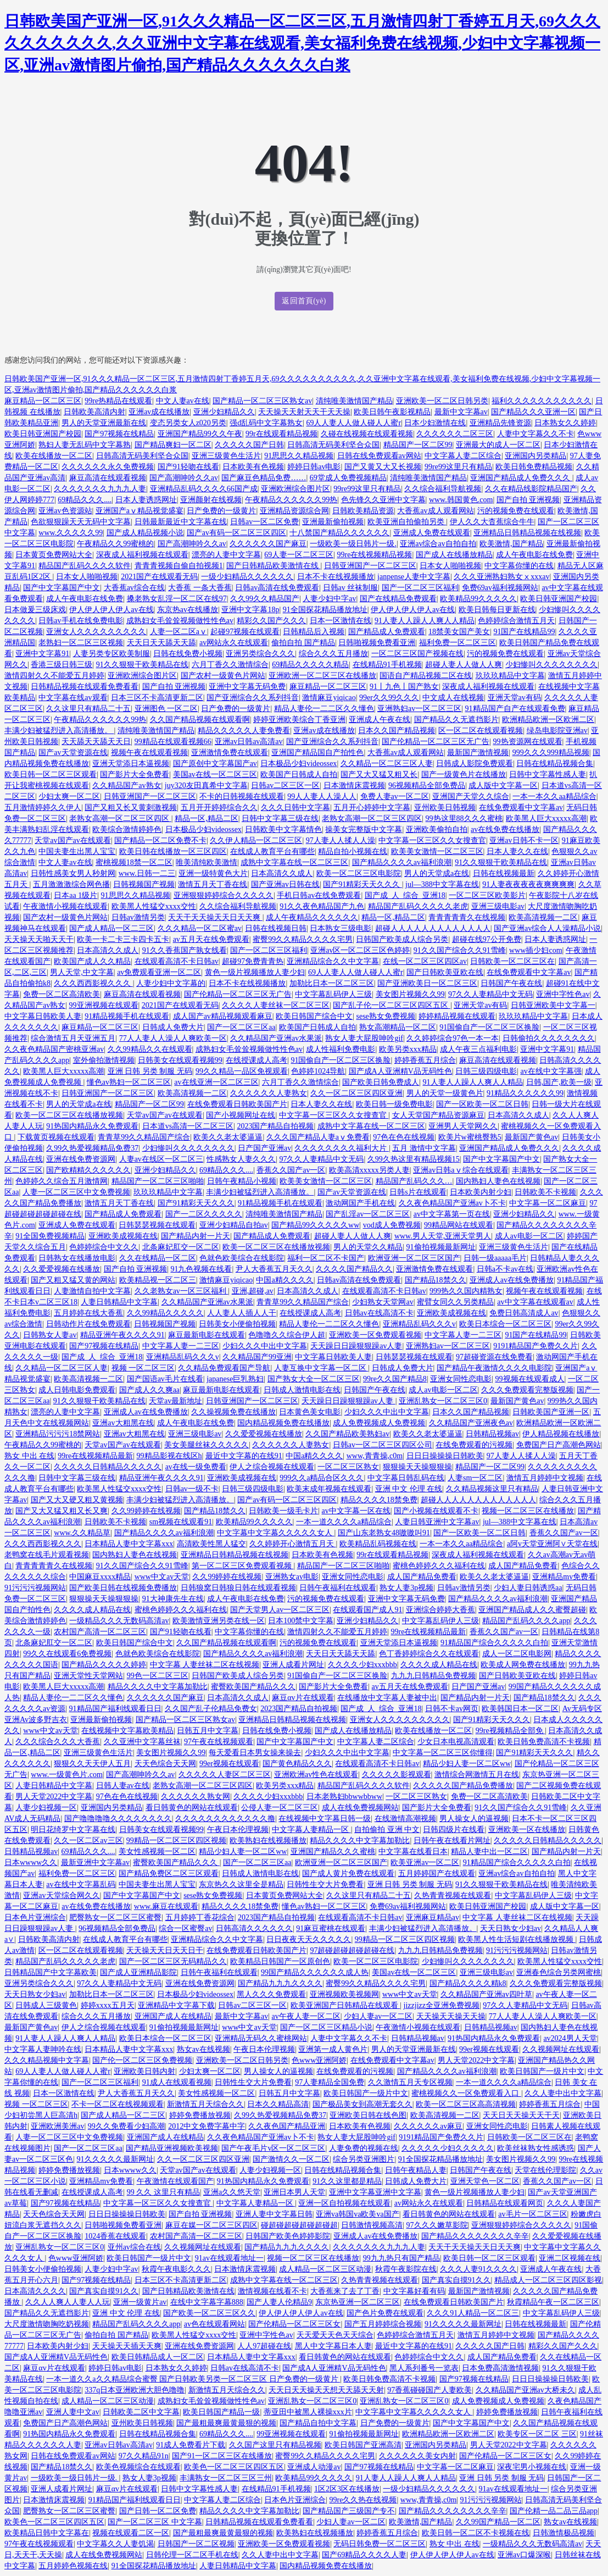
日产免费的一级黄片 (221, 511)
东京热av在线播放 (187, 610)
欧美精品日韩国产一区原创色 (280, 1961)
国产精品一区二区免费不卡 (160, 840)
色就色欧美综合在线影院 (241, 1258)
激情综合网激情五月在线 (476, 1774)
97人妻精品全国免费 (329, 2082)
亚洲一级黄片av (139, 2302)
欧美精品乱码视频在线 (377, 1544)
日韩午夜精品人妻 (416, 2170)
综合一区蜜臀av (185, 1928)
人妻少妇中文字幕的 (170, 983)
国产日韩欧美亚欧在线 (444, 972)
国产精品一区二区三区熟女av (262, 401)
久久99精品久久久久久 (165, 1313)
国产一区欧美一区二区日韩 (482, 1104)
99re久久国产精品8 (395, 1379)
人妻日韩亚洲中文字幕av (437, 1522)
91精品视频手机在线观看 (127, 1016)
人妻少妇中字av (329, 599)
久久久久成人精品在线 (92, 1610)
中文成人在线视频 (453, 697)
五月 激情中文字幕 (424, 1148)
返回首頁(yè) (304, 301)
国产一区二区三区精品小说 (326, 2027)
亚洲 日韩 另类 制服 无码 (150, 1071)
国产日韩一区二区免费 (157, 2511)
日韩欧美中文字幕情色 (283, 829)
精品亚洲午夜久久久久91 (122, 1335)
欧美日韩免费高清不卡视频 (544, 1741)
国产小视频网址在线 (240, 1115)
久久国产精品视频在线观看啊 (200, 719)
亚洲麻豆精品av (432, 1917)
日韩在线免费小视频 (187, 653)
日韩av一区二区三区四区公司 (382, 1445)
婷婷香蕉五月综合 (425, 1060)
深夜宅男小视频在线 (531, 2467)
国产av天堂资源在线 (72, 752)
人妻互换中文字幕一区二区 (321, 1368)
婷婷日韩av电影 (314, 467)
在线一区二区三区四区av (425, 961)
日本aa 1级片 (75, 895)
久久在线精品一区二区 (157, 1258)
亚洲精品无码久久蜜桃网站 (261, 2038)
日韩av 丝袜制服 (350, 588)
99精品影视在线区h (169, 1456)
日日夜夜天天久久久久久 (308, 1939)
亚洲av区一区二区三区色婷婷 (360, 950)
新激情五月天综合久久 (205, 2104)
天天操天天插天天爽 (126, 2346)
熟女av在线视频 (203, 2049)
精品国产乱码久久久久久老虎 (418, 906)
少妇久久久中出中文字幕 (264, 1346)
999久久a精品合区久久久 (322, 1478)
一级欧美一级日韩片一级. (353, 544)
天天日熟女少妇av (510, 1928)
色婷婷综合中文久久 (103, 1247)
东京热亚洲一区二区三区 (357, 2302)
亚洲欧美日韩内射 (144, 2071)
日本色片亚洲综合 (35, 1917)
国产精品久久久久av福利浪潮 (401, 862)
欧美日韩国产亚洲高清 (363, 2445)
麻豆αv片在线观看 (302, 1698)
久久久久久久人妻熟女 (268, 1093)
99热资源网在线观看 (527, 741)
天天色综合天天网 (165, 1763)
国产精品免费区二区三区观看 (169, 1873)
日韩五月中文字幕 (207, 1730)
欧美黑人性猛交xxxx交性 (153, 906)
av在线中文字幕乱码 (80, 1884)
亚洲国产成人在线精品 (173, 2016)
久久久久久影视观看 (396, 1774)
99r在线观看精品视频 (281, 434)
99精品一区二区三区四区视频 (176, 1840)
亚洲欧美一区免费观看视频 (375, 1335)
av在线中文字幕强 (550, 1071)
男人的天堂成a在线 (436, 873)
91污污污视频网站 (35, 1588)
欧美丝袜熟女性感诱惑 (535, 2148)
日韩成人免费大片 (173, 1027)
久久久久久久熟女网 (195, 1796)
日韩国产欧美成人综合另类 (402, 939)
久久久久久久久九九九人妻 (100, 489)
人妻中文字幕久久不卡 (535, 434)
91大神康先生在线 (173, 1599)
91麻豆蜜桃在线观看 (330, 1928)
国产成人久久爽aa (149, 1390)
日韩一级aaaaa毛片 (495, 1258)
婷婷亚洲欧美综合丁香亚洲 (299, 719)
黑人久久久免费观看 (271, 1994)
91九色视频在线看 (201, 1269)
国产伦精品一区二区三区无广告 (435, 741)
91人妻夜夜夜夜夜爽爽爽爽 (528, 884)
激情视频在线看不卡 (272, 2291)
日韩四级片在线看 (453, 1829)
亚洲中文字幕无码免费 (247, 686)
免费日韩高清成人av (523, 1313)
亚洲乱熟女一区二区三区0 (443, 1401)
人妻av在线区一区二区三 (161, 1159)
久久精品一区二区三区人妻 (387, 763)
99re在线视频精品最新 (95, 1456)
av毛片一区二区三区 (532, 2214)
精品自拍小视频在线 (352, 851)
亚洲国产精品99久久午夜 (200, 434)
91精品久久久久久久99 (525, 1093)
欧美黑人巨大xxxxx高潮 (546, 818)
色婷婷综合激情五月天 (516, 621)
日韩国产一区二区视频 (196, 2544)
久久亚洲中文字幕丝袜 (142, 1741)
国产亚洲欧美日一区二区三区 (427, 983)
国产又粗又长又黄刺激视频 (131, 807)
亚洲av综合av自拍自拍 (438, 544)
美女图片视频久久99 (410, 994)
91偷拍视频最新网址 (441, 1247)
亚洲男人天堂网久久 (463, 1126)
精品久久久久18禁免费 (379, 1500)
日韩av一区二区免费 (264, 522)
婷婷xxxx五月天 (108, 2005)
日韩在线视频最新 (503, 873)
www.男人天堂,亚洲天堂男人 (442, 1236)
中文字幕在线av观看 (72, 697)
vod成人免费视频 (392, 1225)
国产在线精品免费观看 (398, 599)
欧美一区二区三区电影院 (358, 873)
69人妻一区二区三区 (298, 555)
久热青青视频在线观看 (452, 1895)
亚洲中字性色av (562, 994)
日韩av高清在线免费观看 (277, 588)
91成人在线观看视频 (176, 2082)
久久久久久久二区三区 (454, 434)
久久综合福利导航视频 (442, 489)
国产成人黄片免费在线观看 (348, 1873)
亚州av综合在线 (134, 2247)
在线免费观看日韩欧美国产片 (237, 1104)
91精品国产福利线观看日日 (115, 1709)
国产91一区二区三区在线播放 (222, 2456)
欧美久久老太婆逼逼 (228, 1137)
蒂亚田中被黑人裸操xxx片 (308, 2412)
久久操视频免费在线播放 (233, 1412)
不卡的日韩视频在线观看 (241, 796)
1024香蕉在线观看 (115, 2236)
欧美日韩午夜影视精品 (392, 412)
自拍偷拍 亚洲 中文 (387, 1829)
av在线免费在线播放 (505, 829)
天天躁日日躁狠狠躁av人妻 (356, 1346)
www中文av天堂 (162, 1577)
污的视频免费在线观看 (515, 511)
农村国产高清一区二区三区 (100, 1632)
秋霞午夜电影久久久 (176, 2269)
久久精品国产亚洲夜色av (471, 1423)
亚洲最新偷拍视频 (333, 522)
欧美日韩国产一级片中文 (542, 2071)
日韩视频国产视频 (144, 884)
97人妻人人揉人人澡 (340, 840)
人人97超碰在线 (264, 2346)
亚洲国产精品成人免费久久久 (521, 478)
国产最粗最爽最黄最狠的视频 (226, 2423)
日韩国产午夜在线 (511, 983)
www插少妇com (535, 950)
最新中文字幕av (461, 412)
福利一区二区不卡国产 (325, 1258)
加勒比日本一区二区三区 (331, 983)
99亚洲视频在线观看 (103, 1005)
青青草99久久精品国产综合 (144, 1137)
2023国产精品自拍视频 (275, 1126)
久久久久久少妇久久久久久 (447, 2148)
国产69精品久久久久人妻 (364, 2555)
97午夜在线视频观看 (218, 1741)
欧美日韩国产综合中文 (314, 1016)
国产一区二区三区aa (241, 1027)
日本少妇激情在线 (435, 423)
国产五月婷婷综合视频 (382, 2324)
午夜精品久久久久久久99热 (291, 500)
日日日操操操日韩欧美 (444, 1456)
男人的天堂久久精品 (368, 1247)
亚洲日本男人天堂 (294, 2192)
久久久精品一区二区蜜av (200, 928)
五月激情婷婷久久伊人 (42, 807)
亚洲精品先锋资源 (500, 423)
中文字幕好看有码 (414, 2291)
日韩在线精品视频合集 (554, 763)
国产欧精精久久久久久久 (88, 1170)
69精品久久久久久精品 (310, 664)
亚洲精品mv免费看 (564, 1577)
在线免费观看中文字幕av (521, 807)
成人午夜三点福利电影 (478, 1049)
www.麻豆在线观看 (166, 1906)
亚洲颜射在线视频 (211, 500)
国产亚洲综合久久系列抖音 (253, 697)
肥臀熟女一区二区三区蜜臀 (115, 1917)
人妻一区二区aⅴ (178, 632)
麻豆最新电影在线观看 (206, 1335)
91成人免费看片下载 (190, 2445)
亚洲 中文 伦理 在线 (409, 1489)
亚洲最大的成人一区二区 (498, 445)
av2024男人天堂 (569, 2038)
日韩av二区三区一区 (285, 785)
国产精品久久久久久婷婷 (104, 1665)
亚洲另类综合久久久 (260, 653)
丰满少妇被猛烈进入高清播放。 (59, 730)
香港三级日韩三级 (61, 664)
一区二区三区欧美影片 (487, 895)
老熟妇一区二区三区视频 (80, 643)
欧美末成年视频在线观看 (329, 1489)
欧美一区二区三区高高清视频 (466, 2104)
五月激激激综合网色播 (71, 884)
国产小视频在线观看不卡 (436, 1511)
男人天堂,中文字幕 (82, 972)
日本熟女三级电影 (340, 928)
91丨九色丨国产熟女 (404, 686)
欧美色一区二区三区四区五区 (234, 2467)
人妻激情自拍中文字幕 (92, 1291)
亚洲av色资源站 (65, 511)
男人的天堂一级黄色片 (444, 1093)
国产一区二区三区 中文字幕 (155, 2522)
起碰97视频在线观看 (245, 632)
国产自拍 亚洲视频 (528, 500)
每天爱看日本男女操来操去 (255, 1752)
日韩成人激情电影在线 (302, 1390)
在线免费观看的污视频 (474, 1445)
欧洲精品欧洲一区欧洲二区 (548, 719)
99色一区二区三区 (157, 1676)
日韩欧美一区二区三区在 (512, 961)
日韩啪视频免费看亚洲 (376, 643)
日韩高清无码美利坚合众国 (333, 445)
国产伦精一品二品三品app (554, 2511)
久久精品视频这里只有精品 (492, 1489)
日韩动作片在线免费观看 (88, 1324)
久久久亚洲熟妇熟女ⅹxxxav (501, 577)
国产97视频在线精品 (119, 434)
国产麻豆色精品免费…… (263, 478)
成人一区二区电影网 (516, 1654)
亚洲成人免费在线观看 (431, 533)
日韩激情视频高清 (372, 2225)
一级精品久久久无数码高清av (119, 1621)
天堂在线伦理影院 (545, 2170)
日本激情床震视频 (354, 785)
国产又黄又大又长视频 (382, 467)
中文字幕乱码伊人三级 (333, 994)
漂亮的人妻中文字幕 (226, 555)
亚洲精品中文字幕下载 (176, 2005)
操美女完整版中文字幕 (363, 829)
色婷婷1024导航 (318, 1071)
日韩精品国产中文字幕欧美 (50, 1972)
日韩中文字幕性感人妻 (547, 774)
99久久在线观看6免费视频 (67, 1654)
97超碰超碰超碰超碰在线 (352, 1950)
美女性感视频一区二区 (157, 1851)
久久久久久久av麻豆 (428, 2126)
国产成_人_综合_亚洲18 (405, 895)
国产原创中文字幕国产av (215, 763)
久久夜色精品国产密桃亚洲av (54, 1049)
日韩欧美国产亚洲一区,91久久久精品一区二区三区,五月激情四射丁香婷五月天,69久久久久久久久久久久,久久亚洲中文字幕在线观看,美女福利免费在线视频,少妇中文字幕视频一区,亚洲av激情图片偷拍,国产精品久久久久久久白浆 (302, 43)
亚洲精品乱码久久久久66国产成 (204, 489)
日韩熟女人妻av (49, 1335)
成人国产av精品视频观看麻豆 (222, 1016)
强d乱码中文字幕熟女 (266, 423)
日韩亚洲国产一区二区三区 (370, 566)
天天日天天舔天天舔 (161, 643)
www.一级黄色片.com (67, 1774)
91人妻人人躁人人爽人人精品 (425, 621)
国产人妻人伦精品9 (279, 2302)
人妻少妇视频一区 (46, 1807)
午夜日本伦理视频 (238, 1829)
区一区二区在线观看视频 (480, 730)
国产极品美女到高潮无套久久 (362, 2104)
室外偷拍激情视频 (104, 1060)
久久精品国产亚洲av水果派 (276, 1038)
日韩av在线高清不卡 (379, 1313)
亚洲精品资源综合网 (294, 511)
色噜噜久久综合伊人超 (286, 1335)
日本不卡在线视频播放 (335, 577)
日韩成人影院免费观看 (474, 763)
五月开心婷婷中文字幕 (371, 807)
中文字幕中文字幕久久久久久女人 (275, 1533)
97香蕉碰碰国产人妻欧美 (429, 2390)
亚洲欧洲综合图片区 (295, 489)
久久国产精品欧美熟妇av (347, 1434)
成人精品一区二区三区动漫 (325, 2269)
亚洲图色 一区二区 (166, 708)
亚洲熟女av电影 (292, 1577)
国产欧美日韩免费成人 (380, 1082)
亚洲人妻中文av (72, 2412)
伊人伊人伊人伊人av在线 (111, 610)
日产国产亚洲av (264, 1148)
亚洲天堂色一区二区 (485, 2181)
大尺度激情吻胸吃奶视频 (46, 2324)
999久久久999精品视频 (550, 752)
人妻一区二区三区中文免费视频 (76, 1192)
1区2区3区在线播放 (347, 2489)
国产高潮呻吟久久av (183, 478)
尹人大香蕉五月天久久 (274, 1269)
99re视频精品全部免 (510, 1730)
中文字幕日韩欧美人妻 (42, 1016)
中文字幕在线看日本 (413, 1851)
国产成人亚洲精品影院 (138, 1972)
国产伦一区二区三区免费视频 (142, 2060)
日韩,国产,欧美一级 (559, 1082)
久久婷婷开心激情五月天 (292, 1544)
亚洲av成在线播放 (159, 412)
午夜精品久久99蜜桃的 (115, 544)
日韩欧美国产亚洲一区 (550, 1412)
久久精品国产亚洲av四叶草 (486, 1994)
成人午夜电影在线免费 (534, 555)
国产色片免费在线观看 (385, 2313)
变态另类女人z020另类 (188, 423)
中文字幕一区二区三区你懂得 (443, 1752)
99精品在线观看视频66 (173, 741)
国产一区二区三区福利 (420, 588)
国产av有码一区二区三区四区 (236, 533)
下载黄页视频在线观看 (56, 1137)
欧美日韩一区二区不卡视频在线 (475, 2533)
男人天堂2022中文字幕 (53, 1796)
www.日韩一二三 (147, 873)
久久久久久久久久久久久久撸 (225, 1818)
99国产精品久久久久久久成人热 (315, 1972)
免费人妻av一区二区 (394, 796)
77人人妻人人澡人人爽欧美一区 (173, 1038)
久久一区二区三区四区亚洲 (356, 1093)
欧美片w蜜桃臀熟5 (469, 1137)
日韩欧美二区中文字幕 (141, 2412)
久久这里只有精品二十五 (88, 708)
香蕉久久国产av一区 (290, 1170)
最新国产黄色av (531, 1137)
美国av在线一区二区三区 (215, 774)
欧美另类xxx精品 (408, 1049)
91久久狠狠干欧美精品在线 (142, 664)
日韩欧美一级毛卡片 (283, 1511)
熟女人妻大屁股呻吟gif (364, 1038)
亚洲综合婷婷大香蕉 (440, 1610)
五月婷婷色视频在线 (73, 2566)
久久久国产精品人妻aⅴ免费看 (318, 1137)
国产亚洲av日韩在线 (285, 884)
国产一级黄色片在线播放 (463, 774)
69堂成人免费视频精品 (348, 478)
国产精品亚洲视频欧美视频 (172, 2148)
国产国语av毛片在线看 (165, 1379)
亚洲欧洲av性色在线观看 (316, 1774)
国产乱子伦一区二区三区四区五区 (391, 1005)
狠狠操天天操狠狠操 (417, 1467)
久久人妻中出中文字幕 (563, 2093)
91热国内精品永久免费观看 (92, 1126)
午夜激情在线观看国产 (175, 2181)
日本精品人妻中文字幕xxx (129, 1544)
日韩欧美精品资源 (363, 511)
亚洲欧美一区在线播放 (526, 1829)
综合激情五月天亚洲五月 (73, 1038)
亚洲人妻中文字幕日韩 (274, 2214)
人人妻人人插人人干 (241, 1313)
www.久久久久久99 (70, 533)
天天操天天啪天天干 (39, 939)
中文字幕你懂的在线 (519, 566)
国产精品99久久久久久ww (315, 1225)
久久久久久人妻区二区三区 (225, 1774)
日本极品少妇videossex (298, 763)
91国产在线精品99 (524, 632)
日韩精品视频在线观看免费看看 (84, 686)
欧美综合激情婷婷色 (126, 829)
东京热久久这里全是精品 (241, 1884)
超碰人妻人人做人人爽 (463, 664)
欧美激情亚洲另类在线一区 (218, 1621)
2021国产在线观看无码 (159, 577)
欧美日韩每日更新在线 (497, 610)
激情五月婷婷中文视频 (544, 1478)
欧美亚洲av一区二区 (425, 1862)
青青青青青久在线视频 (466, 917)
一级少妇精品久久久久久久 (247, 577)
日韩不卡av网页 (451, 1709)
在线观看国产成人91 (367, 1610)
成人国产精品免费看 (522, 1566)
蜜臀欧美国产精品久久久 (253, 1687)
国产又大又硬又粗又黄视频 (77, 1500)
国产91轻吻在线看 (188, 467)
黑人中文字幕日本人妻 (333, 2346)
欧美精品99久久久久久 (478, 599)
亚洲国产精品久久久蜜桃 (333, 1851)
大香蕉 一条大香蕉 (200, 588)
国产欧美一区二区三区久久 (209, 2313)
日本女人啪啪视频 (450, 566)
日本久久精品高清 (278, 2104)
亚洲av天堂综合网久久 (61, 1895)
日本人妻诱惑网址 (146, 500)
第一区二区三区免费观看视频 (243, 1566)
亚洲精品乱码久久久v (419, 1324)
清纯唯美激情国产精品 (354, 401)
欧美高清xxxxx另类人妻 (369, 1170)
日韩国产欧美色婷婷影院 (288, 2236)
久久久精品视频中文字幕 (46, 2060)
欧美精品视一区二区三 (157, 1280)
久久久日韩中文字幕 (295, 807)
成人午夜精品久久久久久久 (312, 917)
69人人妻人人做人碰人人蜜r (353, 423)
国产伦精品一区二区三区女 (294, 2324)
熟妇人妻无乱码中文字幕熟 (84, 445)
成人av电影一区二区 (529, 1236)
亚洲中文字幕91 (42, 653)
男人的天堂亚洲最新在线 (104, 423)
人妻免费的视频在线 (363, 2148)
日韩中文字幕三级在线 (280, 818)
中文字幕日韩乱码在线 (405, 1478)
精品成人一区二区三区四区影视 (548, 2280)
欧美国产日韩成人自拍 (298, 774)
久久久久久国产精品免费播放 (463, 1785)
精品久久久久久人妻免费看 (244, 730)
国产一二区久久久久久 (203, 1214)
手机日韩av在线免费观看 (319, 895)
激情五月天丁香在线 (212, 884)
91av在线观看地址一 (229, 2258)
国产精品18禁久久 (435, 1280)
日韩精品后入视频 (313, 632)
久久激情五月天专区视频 (410, 2082)
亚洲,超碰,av (253, 1291)
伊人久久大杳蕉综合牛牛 (492, 522)
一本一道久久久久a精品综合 (344, 1522)
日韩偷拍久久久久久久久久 (549, 1038)
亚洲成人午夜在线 (379, 719)
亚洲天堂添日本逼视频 (130, 763)
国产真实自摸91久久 (456, 2280)
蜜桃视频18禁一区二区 (134, 862)
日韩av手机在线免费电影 (80, 621)
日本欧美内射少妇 (480, 1192)
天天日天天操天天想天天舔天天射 (326, 2390)
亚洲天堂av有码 (514, 697)
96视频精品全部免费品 (426, 785)
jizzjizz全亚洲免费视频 (441, 2005)
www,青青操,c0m (375, 1456)
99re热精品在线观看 (118, 401)
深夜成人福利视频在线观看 (142, 555)
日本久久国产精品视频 (396, 730)
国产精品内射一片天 (195, 1236)
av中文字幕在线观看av (535, 1302)
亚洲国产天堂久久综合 (470, 796)
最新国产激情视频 (478, 752)
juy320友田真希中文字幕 (206, 785)
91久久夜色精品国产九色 (322, 906)
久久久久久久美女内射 (417, 2456)
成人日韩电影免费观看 (76, 1390)
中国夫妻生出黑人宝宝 (76, 851)
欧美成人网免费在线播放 (523, 1665)
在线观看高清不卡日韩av (177, 961)
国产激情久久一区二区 (291, 2159)
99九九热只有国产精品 (401, 2258)
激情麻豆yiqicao (328, 697)
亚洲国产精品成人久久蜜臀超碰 (532, 1610)
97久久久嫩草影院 (437, 2225)
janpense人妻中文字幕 (413, 577)
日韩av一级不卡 (192, 1489)
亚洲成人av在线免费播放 (512, 1280)
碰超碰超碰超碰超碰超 (299, 2225)
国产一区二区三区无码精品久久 (173, 1961)
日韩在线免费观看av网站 (379, 456)
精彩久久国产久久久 (271, 621)
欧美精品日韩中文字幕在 (46, 2533)
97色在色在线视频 (403, 1137)
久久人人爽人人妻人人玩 (67, 2302)
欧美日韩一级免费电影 (394, 1104)
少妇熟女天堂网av (382, 1302)
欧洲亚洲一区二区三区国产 (414, 1258)
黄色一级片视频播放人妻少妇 (255, 972)
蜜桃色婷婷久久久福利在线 (439, 1566)
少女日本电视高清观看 (455, 1741)
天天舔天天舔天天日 (96, 741)
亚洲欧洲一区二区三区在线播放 (322, 675)
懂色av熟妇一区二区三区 (129, 1082)
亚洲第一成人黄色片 (332, 2049)
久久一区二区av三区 (88, 1840)
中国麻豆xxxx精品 (100, 1577)
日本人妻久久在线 (517, 851)
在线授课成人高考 (256, 1060)
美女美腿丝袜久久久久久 (206, 1445)
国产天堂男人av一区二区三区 (280, 1610)
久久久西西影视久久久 (93, 983)
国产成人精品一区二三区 (111, 928)
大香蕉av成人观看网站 (435, 511)
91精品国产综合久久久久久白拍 (494, 1643)
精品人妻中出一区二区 (489, 1851)
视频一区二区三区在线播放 (528, 1511)
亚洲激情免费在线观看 (229, 752)
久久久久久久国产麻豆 (268, 544)
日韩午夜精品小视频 (241, 1181)
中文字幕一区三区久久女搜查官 (432, 840)
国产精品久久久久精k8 (467, 1983)
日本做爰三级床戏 (35, 610)
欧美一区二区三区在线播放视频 (69, 1115)
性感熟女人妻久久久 (241, 1159)
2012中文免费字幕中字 (206, 2126)
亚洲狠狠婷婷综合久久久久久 (224, 895)
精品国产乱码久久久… (414, 1181)
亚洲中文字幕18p (250, 610)
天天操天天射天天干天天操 (304, 412)
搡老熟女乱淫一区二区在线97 (177, 599)
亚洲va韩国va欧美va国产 (357, 2214)
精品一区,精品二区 (206, 818)
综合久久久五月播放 (333, 653)
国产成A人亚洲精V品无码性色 (400, 1071)
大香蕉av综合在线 (134, 588)
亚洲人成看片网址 (293, 1665)
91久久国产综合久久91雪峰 (460, 950)
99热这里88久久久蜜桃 (464, 818)
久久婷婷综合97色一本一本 (452, 1038)
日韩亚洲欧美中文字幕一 (553, 1005)
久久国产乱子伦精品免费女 (211, 1709)
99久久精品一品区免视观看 (242, 1071)
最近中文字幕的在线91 (243, 1456)
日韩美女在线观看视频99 (180, 1060)
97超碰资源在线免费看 (494, 1357)
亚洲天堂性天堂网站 (88, 1676)
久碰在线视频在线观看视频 (367, 434)
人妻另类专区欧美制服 (111, 653)
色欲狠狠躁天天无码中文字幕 (81, 522)
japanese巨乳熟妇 (235, 1379)
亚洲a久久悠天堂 (231, 2192)
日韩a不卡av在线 (505, 1269)
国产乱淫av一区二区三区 (368, 1214)
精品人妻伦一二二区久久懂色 (324, 708)
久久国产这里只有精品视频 (275, 2445)
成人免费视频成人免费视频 (379, 1423)
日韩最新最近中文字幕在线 (181, 522)
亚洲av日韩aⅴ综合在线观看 (460, 1170)
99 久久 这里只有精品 (163, 2192)
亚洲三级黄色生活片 (226, 456)
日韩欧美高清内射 (94, 412)
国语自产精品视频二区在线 (426, 675)
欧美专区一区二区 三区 (537, 2434)
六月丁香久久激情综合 (230, 664)
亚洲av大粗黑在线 (122, 1423)
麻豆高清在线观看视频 (107, 478)
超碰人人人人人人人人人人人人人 (432, 928)
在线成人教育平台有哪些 (272, 851)
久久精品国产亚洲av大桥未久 (525, 2390)
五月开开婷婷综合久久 (219, 807)
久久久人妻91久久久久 (478, 2269)
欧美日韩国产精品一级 (221, 2412)
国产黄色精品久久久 (297, 1763)
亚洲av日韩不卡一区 (523, 840)
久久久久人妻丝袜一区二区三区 (276, 1005)
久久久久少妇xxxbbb (362, 1665)
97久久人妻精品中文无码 (490, 994)
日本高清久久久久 (35, 2291)
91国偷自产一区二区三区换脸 (489, 1027)
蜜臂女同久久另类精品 (455, 1302)
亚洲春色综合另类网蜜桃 (558, 1972)
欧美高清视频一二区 (543, 917)
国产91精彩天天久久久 (362, 884)
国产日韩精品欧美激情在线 (273, 566)
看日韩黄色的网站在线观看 (192, 1807)
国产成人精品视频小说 (145, 533)
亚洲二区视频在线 (569, 2258)
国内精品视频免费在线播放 (283, 1423)
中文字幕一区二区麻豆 (547, 1203)
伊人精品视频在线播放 (560, 1434)
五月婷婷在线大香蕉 (88, 1313)
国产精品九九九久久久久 (280, 1983)
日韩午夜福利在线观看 (337, 1588)
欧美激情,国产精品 (511, 544)
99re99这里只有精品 (458, 467)
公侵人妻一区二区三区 (279, 1807)
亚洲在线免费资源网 (80, 1159)
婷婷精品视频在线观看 (457, 1016)
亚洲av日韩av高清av (249, 741)
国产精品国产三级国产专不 (349, 2511)
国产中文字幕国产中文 (61, 588)
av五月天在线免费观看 (211, 939)
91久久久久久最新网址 (115, 2159)
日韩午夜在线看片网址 (452, 1840)
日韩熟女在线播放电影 (76, 1258)
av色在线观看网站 (214, 2324)
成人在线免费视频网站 (360, 1807)
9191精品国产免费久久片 (535, 1346)
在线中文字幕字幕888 (206, 2302)
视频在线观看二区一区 (130, 2533)
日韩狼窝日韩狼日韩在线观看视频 (238, 1588)
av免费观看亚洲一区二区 (159, 972)
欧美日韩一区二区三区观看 (50, 774)
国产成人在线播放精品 (454, 555)
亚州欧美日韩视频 (445, 807)
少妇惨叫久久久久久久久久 (551, 664)
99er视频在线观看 (229, 1763)
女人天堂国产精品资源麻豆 (438, 1115)
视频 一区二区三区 (143, 1368)
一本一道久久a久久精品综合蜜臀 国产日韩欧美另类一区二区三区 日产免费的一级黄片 (193, 2379)
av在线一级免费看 (195, 1467)
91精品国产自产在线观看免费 (515, 708)
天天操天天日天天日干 (164, 1950)
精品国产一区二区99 (418, 445)
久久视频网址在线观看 (560, 2049)
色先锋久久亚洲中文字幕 (383, 500)
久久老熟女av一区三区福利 (181, 1291)
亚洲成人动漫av (314, 2467)
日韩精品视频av (492, 1434)
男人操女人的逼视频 (474, 1818)
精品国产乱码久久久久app (526, 1621)
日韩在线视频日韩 (275, 928)
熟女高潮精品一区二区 (397, 1027)
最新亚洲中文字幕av (95, 1862)
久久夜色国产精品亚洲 (286, 2126)
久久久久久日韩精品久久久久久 (107, 1467)
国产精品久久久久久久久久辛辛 (475, 2236)
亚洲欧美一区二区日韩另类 (442, 401)
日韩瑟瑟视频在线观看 (157, 1225)
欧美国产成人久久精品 (92, 961)
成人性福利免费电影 (340, 1049)
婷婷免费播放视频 (200, 2115)
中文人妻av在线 (182, 401)
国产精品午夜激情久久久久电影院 (494, 1368)
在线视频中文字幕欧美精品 (127, 1730)
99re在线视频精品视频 (374, 555)
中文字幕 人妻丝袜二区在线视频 (205, 1665)
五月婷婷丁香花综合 (200, 1917)
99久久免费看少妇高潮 (126, 2126)
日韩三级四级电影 (486, 1071)
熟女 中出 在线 (29, 1456)
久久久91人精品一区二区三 (473, 2313)
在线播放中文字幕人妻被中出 (387, 1698)
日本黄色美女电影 (310, 1412)
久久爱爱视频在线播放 (61, 1269)
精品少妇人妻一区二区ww (467, 1763)
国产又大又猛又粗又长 (379, 774)
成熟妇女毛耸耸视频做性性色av (179, 621)
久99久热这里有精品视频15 (413, 1159)
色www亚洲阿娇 (319, 2060)
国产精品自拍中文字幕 (318, 2423)
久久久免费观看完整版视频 (527, 1390)
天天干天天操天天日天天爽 (215, 917)
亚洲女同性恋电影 (461, 1379)
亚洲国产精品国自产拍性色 (317, 752)
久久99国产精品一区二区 (498, 2522)
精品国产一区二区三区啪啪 (157, 1181)
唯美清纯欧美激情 (206, 862)
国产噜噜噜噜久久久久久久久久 (118, 1818)
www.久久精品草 (82, 1533)
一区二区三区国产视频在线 (417, 653)
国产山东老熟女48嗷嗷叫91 (384, 1533)
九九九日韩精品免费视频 (433, 1676)
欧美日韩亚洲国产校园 (42, 434)
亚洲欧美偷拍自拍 (436, 829)
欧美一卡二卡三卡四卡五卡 (123, 939)
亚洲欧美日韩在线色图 (368, 2115)
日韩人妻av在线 (122, 1785)
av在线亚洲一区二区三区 (216, 1082)
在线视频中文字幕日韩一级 (324, 1818)
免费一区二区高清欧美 (61, 994)
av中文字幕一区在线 (356, 1511)
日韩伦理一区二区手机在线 (192, 2555)
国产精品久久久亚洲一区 (533, 412)
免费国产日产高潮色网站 (558, 1445)
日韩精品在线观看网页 (504, 2203)
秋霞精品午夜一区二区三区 (553, 2302)
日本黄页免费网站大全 (53, 555)
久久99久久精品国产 (264, 599)
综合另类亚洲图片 (363, 2159)
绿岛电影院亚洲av (557, 730)
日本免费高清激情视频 (500, 2368)
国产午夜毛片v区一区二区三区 (273, 2148)
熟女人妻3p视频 (406, 1588)
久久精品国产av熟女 (126, 785)
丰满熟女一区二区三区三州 (226, 2478)
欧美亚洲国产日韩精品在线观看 (345, 2005)
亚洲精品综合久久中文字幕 (333, 961)
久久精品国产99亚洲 (257, 1357)
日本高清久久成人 (282, 873)
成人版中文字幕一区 (503, 785)
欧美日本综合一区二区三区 (505, 1324)
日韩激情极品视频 (563, 2533)
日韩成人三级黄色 (46, 2005)
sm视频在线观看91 (180, 1522)
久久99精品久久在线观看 (150, 1049)
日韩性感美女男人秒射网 (73, 873)
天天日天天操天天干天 (521, 2115)
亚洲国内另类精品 (535, 456)
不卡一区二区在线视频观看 (117, 2104)
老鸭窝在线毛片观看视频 (46, 1555)
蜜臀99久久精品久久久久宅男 (303, 939)
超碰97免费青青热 (252, 961)
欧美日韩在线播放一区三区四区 (173, 851)
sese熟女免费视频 (385, 1016)
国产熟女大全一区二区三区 (313, 1379)
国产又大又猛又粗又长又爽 (61, 1511)
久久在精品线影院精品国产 (531, 489)
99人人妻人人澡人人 (321, 796)
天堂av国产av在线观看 (72, 840)
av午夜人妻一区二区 (305, 2016)
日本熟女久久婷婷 (565, 423)
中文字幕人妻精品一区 (311, 1829)
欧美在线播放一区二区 (53, 456)
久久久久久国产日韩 (249, 445)
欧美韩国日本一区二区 (520, 1709)
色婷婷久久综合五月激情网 (61, 1181)
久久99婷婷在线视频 (146, 1511)
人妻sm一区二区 (475, 1478)
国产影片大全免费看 (134, 774)
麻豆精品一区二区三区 (42, 401)
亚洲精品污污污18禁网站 (57, 1434)
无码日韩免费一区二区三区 (379, 2544)
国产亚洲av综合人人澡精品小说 (547, 928)
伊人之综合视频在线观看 (272, 1467)
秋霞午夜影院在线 (406, 2269)
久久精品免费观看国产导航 (224, 1368)
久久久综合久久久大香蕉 (57, 1741)
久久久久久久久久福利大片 (341, 1148)
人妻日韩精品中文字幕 (119, 1302)
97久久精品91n (144, 2456)
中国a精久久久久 (284, 1280)
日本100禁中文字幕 (300, 1621)
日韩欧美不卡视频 (545, 1192)
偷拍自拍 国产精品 (303, 643)
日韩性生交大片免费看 (325, 1884)
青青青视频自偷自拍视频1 (179, 566)
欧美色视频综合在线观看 (138, 2467)
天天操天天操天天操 (451, 2016)
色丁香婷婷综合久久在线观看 (429, 1654)
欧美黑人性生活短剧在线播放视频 (517, 1939)
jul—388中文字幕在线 (442, 884)
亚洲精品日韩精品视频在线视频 (527, 533)
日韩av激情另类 (138, 917)
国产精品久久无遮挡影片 (456, 719)
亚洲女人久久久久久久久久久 (96, 632)
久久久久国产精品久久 (354, 1269)
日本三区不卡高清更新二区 (157, 697)
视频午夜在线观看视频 (149, 752)
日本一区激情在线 (340, 621)
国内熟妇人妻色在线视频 (498, 1181)
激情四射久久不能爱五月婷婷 (54, 675)
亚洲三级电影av (498, 906)
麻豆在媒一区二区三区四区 (211, 2225)
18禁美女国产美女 (459, 632)
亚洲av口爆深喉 (524, 2555)
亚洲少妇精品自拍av (233, 1225)
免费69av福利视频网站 (500, 588)
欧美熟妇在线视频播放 (268, 1840)
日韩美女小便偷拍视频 (237, 1324)
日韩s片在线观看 (417, 1192)
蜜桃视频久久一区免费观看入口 (466, 2093)
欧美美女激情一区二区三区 (437, 851)
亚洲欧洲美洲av (57, 2126)
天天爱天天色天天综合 (335, 2335)
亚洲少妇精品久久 (224, 412)
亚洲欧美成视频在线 (123, 1236)
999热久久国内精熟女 (466, 1291)
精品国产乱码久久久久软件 (84, 566)
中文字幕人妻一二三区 (463, 1335)
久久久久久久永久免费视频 (108, 467)
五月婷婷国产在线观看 (436, 1873)
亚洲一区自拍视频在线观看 (344, 2203)
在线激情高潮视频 (405, 1818)
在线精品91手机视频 (387, 664)
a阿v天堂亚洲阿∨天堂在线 (552, 1544)
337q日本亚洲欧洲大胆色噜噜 (135, 2390)
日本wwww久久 (30, 1862)
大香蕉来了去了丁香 (345, 2291)
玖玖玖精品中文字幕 (510, 675)
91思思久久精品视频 (298, 456)
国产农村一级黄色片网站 (223, 675)
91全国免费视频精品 (50, 1236)
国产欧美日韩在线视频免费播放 (123, 1588)
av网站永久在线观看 (233, 643)
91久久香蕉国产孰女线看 (184, 950)
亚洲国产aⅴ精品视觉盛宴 (139, 511)
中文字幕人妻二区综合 (463, 456)
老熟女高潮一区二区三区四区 (120, 818)
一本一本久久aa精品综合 (554, 796)
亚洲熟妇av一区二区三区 (419, 708)
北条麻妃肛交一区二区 (180, 1247)
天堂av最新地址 (175, 1401)
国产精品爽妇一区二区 (173, 445)
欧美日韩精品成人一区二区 (157, 2357)
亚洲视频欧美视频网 (344, 1994)
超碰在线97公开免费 (486, 939)
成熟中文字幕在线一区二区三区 (294, 862)
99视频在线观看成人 (530, 1379)
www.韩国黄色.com (461, 500)
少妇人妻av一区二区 (378, 2016)
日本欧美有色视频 (253, 467)
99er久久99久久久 (389, 697)
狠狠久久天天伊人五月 (92, 1763)
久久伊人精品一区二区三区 (256, 840)
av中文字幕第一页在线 (452, 1214)
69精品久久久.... (84, 500)
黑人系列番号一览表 (424, 2368)
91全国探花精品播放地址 (325, 610)
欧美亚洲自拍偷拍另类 (407, 522)
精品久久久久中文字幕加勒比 (158, 1687)
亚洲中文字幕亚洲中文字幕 (375, 2192)
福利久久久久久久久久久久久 (542, 401)
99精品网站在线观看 (458, 1225)
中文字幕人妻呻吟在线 (42, 2049)
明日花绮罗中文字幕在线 (73, 1829)
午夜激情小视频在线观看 (65, 906)
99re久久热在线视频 (363, 2500)
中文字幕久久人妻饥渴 (115, 2544)
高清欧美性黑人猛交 (211, 1544)
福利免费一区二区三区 (457, 643)
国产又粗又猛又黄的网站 (73, 1280)
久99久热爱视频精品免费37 (92, 1148)
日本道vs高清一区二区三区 (187, 1126)
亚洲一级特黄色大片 (213, 873)
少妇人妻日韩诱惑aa (528, 1588)
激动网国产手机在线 (360, 1203)
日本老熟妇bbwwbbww (344, 1796)
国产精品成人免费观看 (386, 632)
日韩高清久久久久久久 (254, 1928)
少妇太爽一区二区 (69, 796)
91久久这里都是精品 (347, 2181)
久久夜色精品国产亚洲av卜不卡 (452, 1203)
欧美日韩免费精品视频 (533, 467)
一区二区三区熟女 (348, 1467)
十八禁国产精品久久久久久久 (339, 533)
